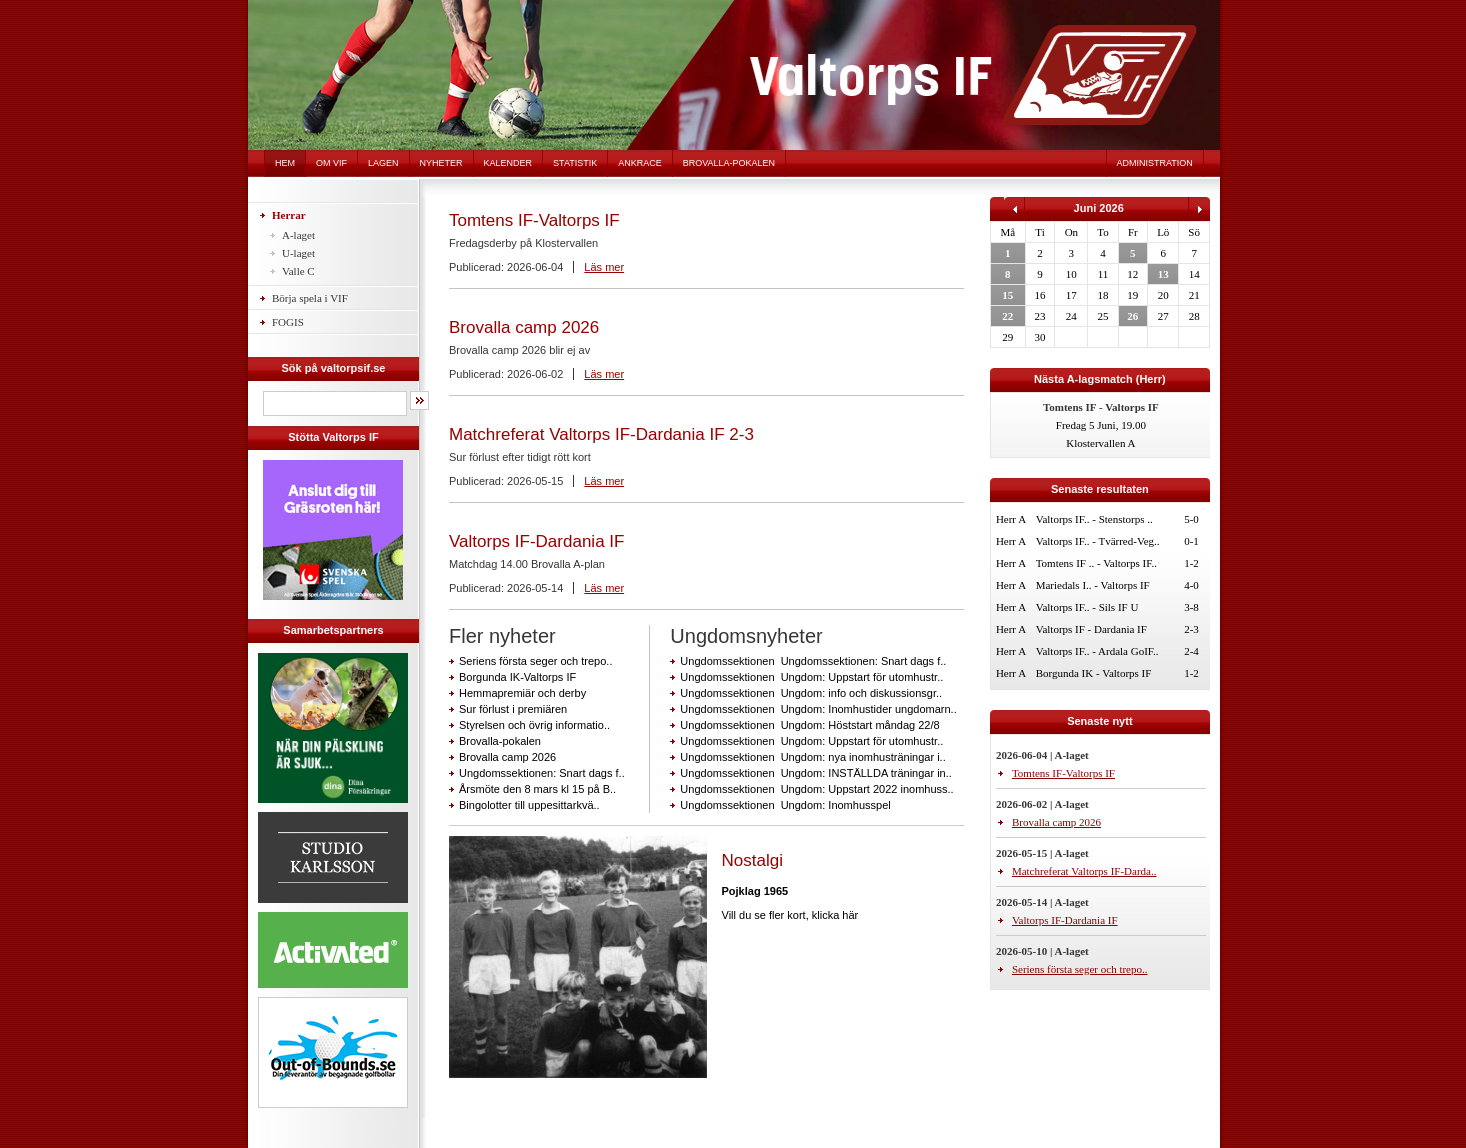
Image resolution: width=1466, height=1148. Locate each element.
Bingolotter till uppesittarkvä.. (529, 805)
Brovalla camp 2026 (524, 327)
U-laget (298, 253)
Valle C (298, 271)
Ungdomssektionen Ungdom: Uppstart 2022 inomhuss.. (816, 789)
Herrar (289, 215)
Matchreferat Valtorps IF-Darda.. (1084, 871)
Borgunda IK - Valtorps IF (1094, 673)
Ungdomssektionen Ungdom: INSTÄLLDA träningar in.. (815, 773)
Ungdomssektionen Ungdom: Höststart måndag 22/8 (809, 725)
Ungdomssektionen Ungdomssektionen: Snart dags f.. (813, 661)
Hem (285, 163)
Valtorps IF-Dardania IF (536, 541)
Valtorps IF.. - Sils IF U (1087, 607)
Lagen (383, 163)
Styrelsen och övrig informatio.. (534, 725)
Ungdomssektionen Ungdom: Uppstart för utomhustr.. (811, 677)
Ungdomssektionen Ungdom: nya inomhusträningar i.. (812, 757)
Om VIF (331, 163)
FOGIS (288, 322)
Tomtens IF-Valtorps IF (534, 220)
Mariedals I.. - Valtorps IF (1093, 585)
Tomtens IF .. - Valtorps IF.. (1096, 563)
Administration (1155, 163)
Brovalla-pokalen (729, 163)
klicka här (835, 915)
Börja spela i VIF (310, 298)
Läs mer (604, 267)
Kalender (508, 163)
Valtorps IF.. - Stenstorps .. (1094, 519)
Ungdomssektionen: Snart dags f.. (542, 773)
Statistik (575, 163)
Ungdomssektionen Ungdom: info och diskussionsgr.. (811, 693)
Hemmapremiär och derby (522, 693)
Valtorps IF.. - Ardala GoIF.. (1097, 651)
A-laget (298, 235)
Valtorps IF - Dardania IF (1091, 629)
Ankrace (640, 163)
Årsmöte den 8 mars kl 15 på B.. (537, 789)
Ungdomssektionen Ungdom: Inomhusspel (785, 805)
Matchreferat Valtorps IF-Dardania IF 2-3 (601, 434)
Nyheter (441, 163)
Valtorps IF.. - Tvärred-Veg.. (1098, 541)
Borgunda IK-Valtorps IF (517, 677)
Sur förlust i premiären (513, 709)
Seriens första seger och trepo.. (535, 661)
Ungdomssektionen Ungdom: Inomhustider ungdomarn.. (818, 709)
